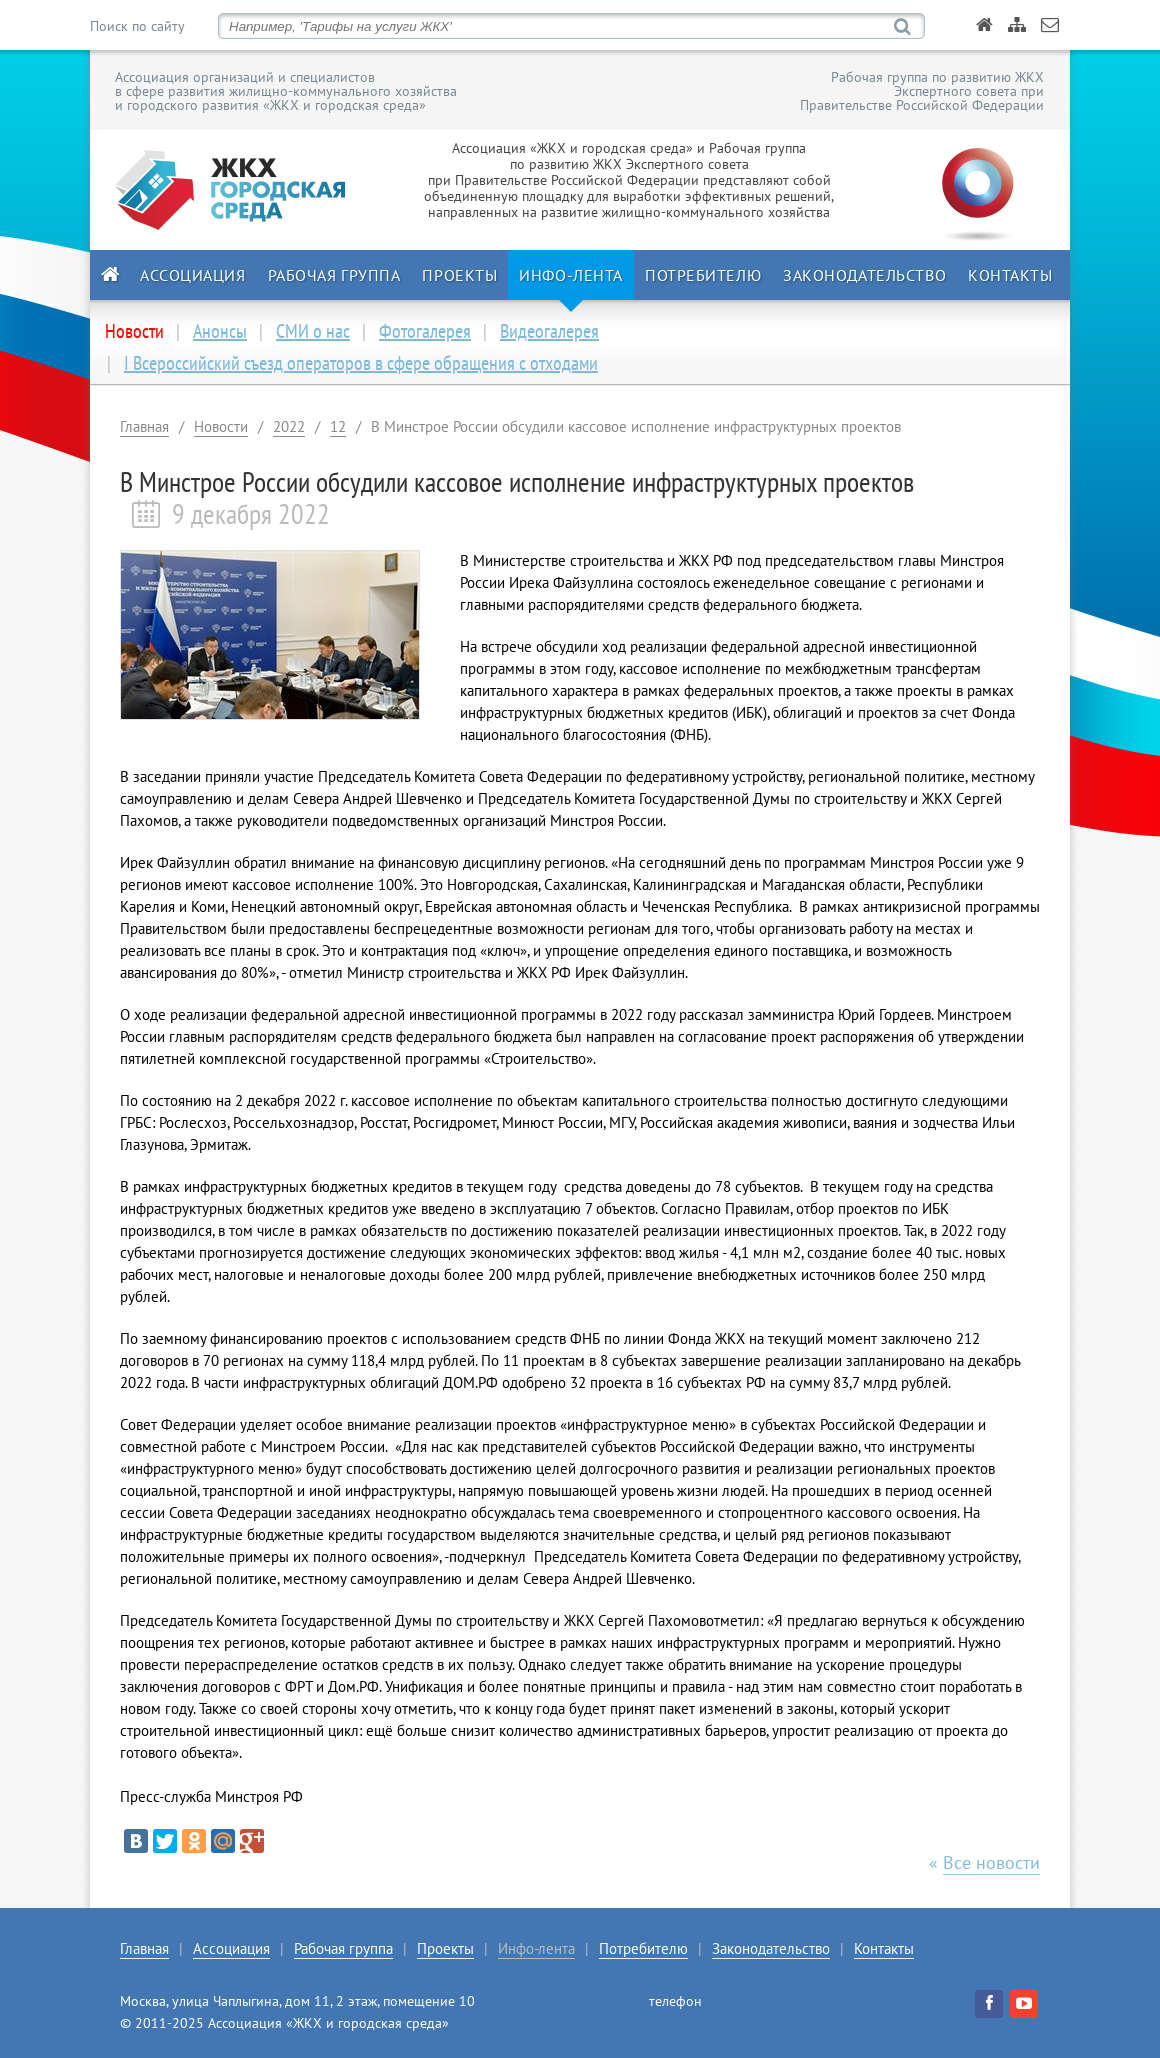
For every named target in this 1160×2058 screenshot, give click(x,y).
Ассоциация (193, 275)
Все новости (991, 1862)
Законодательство (864, 275)
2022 (289, 426)
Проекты (459, 275)
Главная (144, 426)
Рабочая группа (334, 275)
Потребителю (703, 275)
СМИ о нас (313, 331)
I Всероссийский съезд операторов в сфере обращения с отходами (361, 363)
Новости (221, 426)
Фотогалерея (425, 331)
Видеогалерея (549, 331)
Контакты (1010, 275)
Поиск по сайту (137, 26)
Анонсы (220, 331)
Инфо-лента (571, 275)
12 (338, 426)
